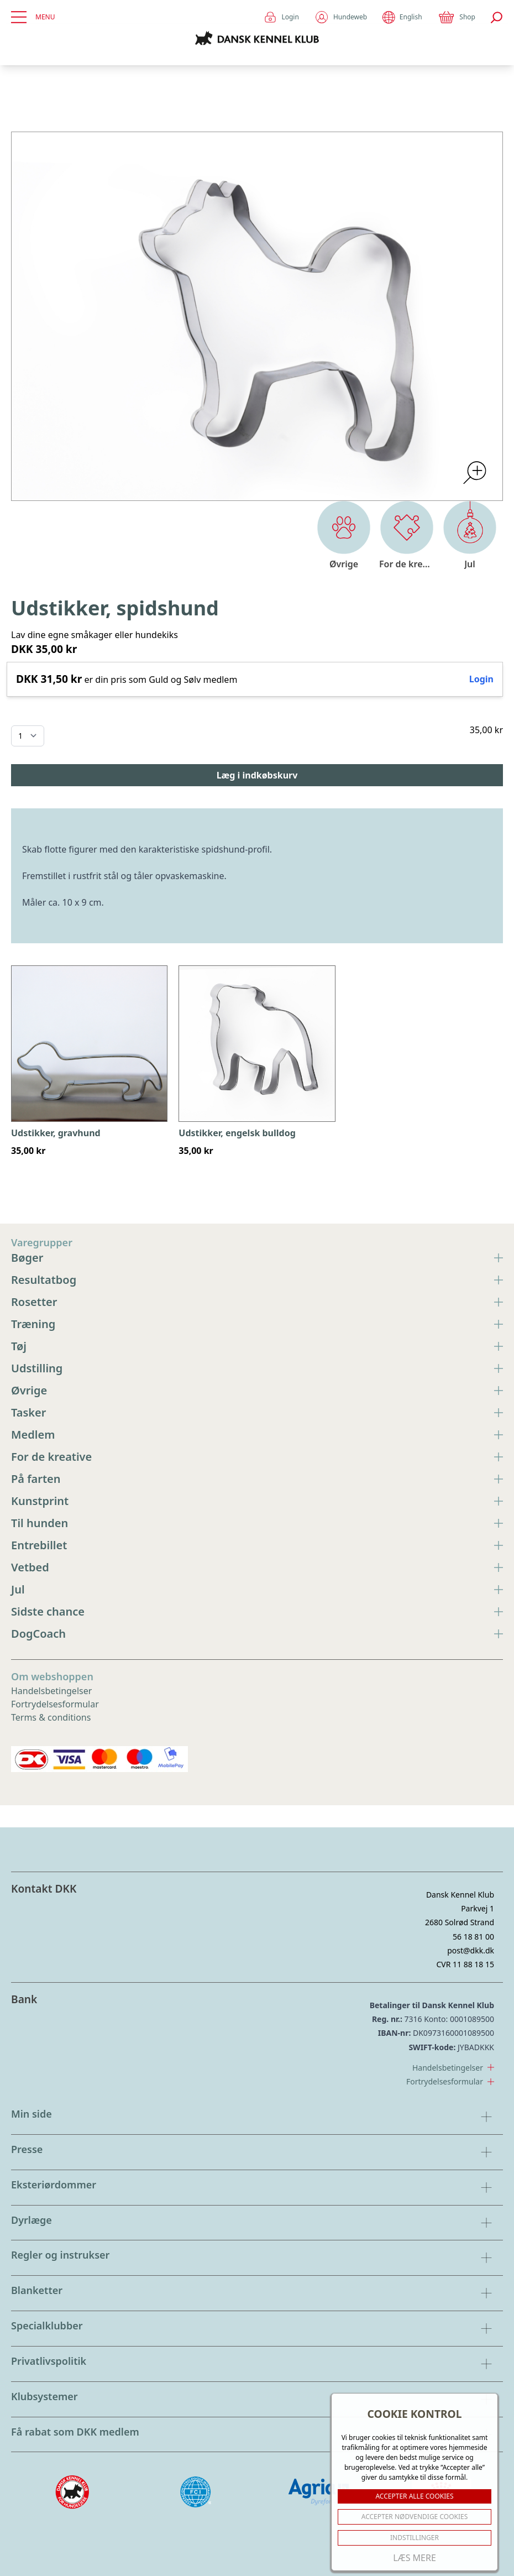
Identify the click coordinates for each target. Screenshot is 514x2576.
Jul (257, 1589)
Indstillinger (414, 2537)
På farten (257, 1478)
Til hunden (257, 1523)
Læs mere (414, 2558)
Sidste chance (257, 1611)
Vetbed (257, 1567)
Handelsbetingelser (51, 1691)
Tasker (257, 1412)
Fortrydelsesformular (55, 1704)
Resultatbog (257, 1279)
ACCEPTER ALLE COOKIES (414, 2496)
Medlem (257, 1434)
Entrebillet (257, 1545)
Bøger (257, 1257)
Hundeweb (340, 17)
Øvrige (257, 1390)
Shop (456, 17)
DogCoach (257, 1633)
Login (281, 17)
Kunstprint (257, 1500)
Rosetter (257, 1301)
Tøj (257, 1346)
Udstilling (257, 1368)
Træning (257, 1323)
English (402, 17)
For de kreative (257, 1456)
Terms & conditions (51, 1717)
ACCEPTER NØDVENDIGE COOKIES (414, 2516)
